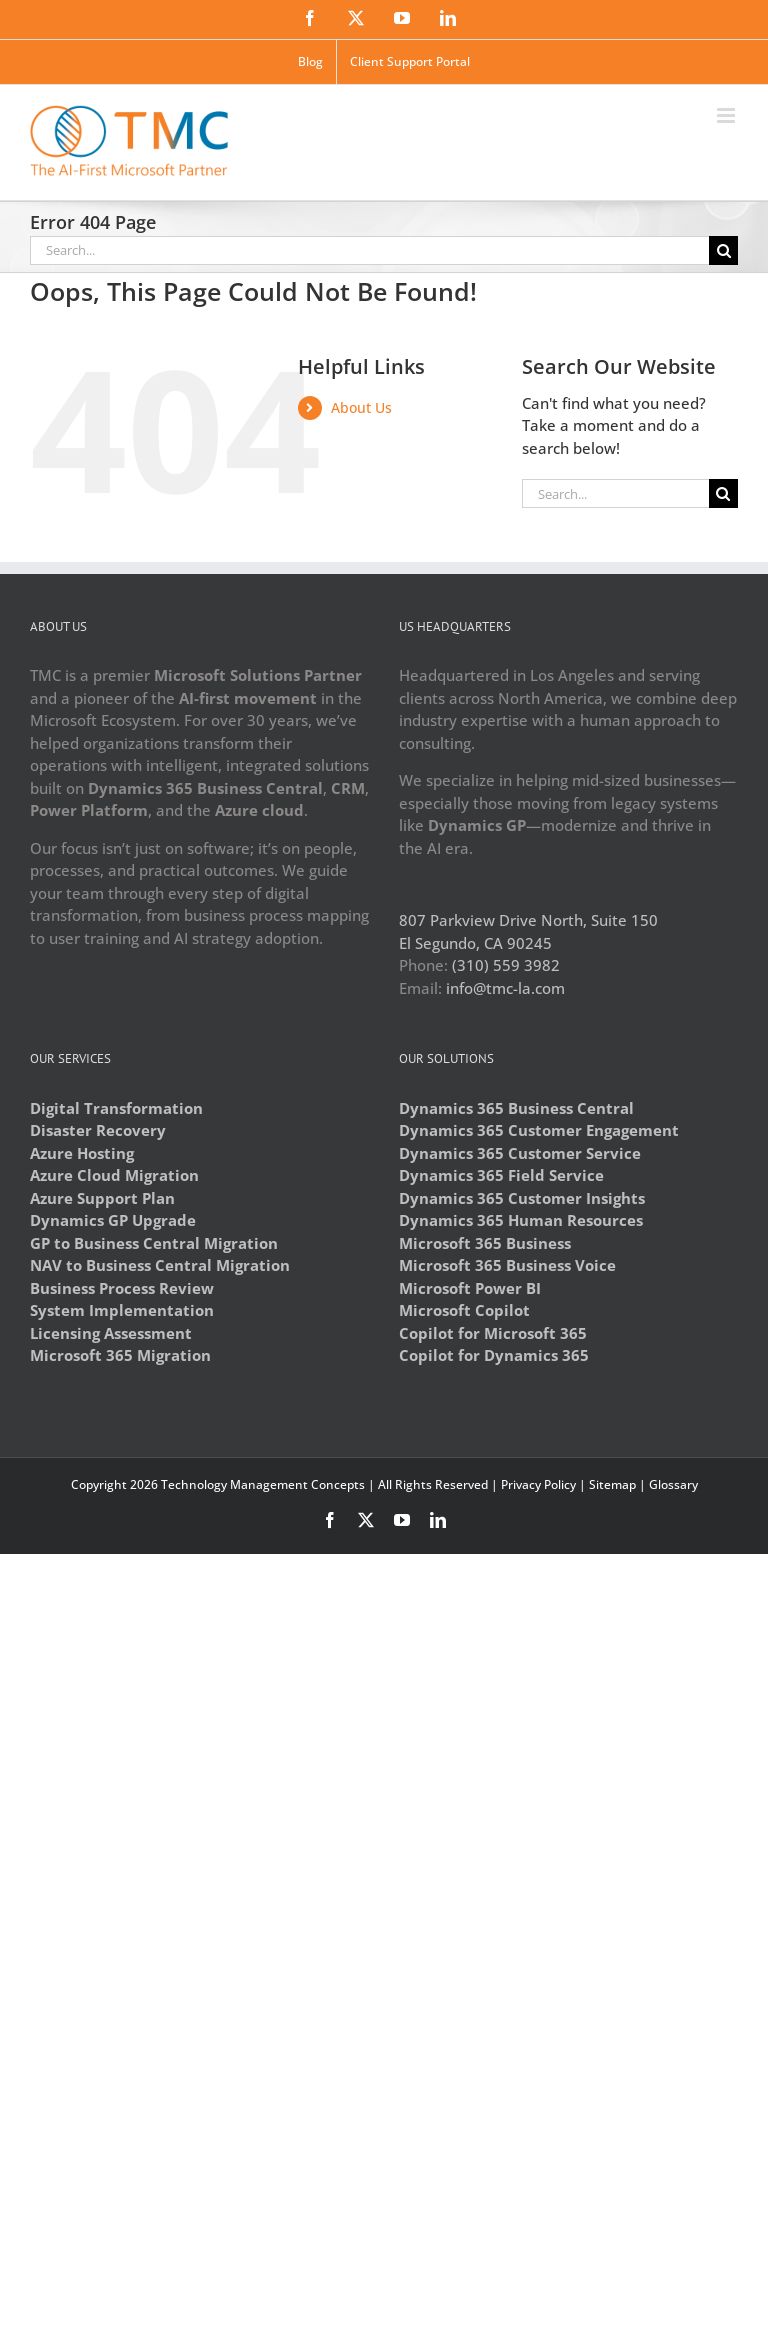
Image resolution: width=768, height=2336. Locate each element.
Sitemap (612, 1484)
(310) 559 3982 (506, 965)
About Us (361, 407)
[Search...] (369, 250)
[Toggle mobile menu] (727, 115)
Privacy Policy (538, 1484)
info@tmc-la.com (505, 988)
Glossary (673, 1484)
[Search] (723, 250)
